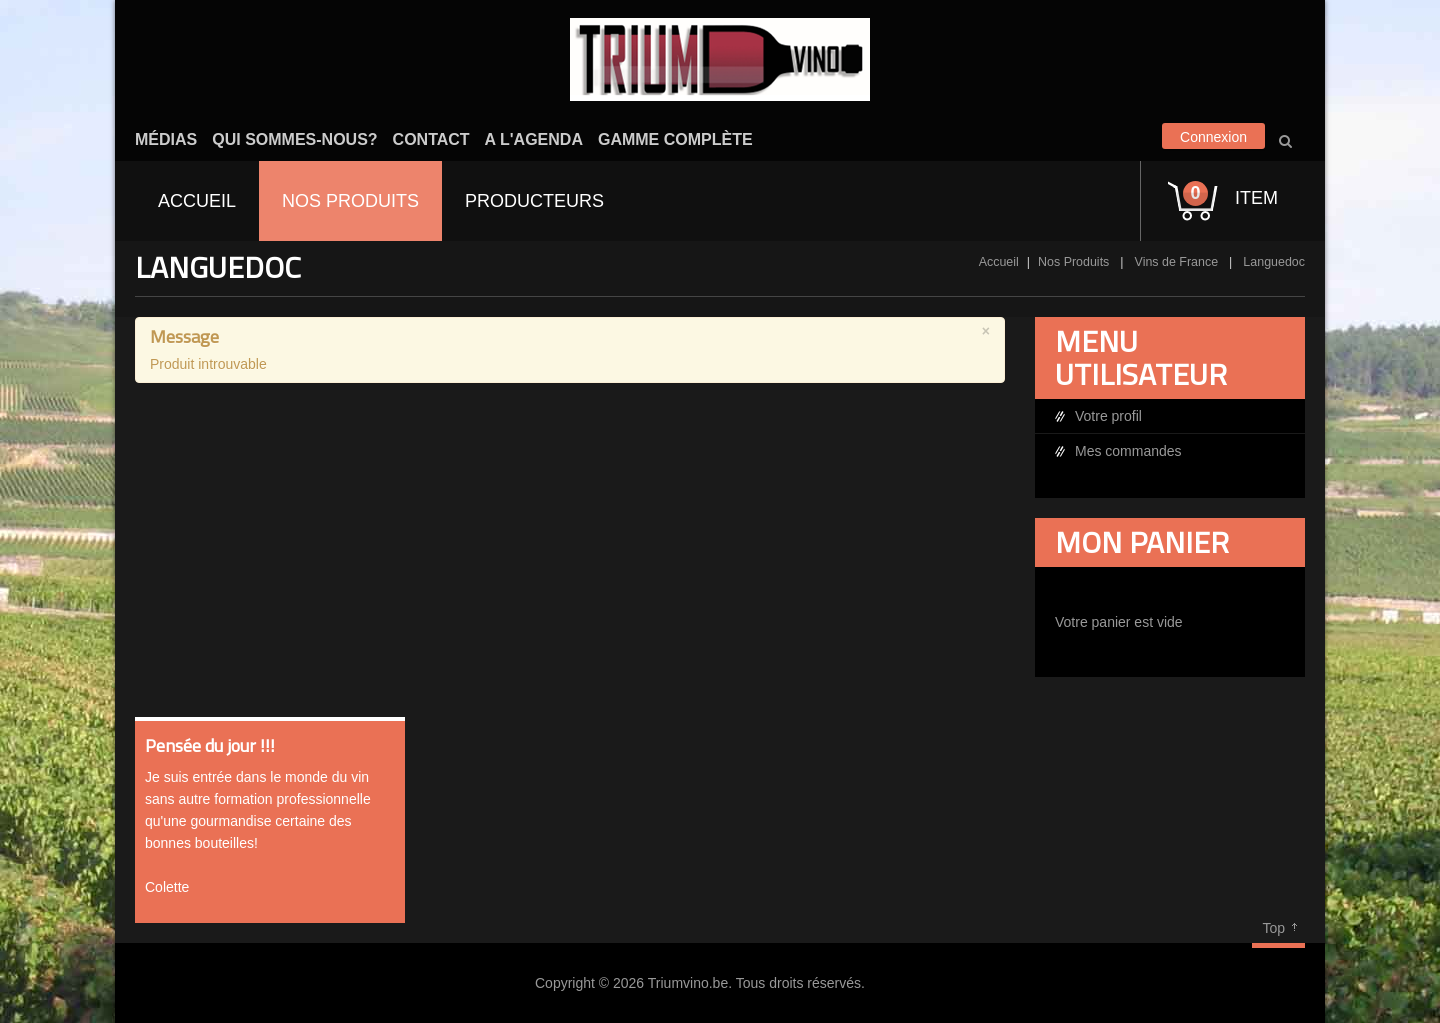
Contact (431, 139)
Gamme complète (675, 139)
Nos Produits (1073, 262)
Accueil (999, 262)
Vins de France (1177, 262)
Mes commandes (1128, 451)
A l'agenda (534, 139)
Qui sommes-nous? (294, 139)
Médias (166, 139)
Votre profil (1108, 416)
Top (1273, 928)
